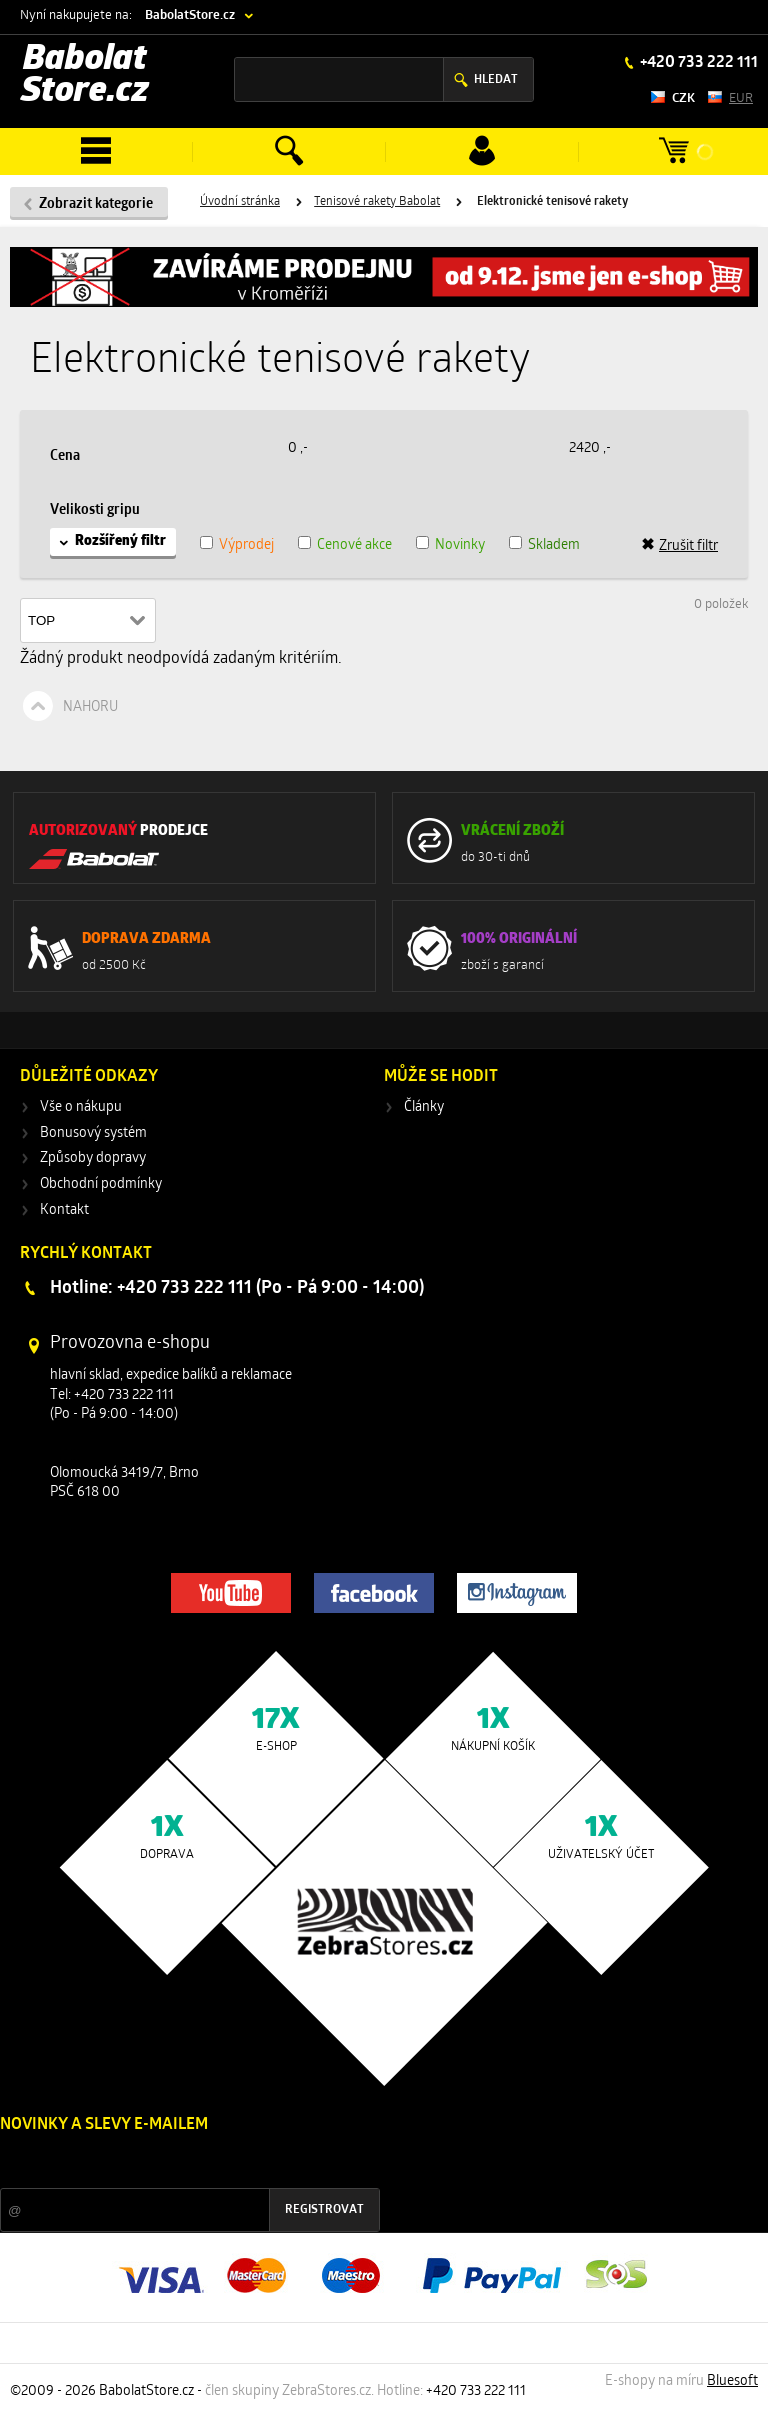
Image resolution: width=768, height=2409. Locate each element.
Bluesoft (732, 2381)
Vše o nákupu (81, 1107)
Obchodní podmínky (101, 1184)
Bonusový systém (93, 1133)
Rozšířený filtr (120, 541)
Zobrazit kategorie (96, 204)
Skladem (554, 545)
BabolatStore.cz (190, 15)
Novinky (460, 545)
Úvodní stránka (240, 202)
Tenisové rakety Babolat (377, 202)
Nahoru (90, 707)
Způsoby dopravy (93, 1158)
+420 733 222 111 (697, 63)
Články (424, 1107)
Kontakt (64, 1210)
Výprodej (246, 545)
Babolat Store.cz (85, 76)
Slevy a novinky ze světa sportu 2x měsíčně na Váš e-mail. (171, 2162)
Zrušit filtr (679, 546)
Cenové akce (354, 545)
